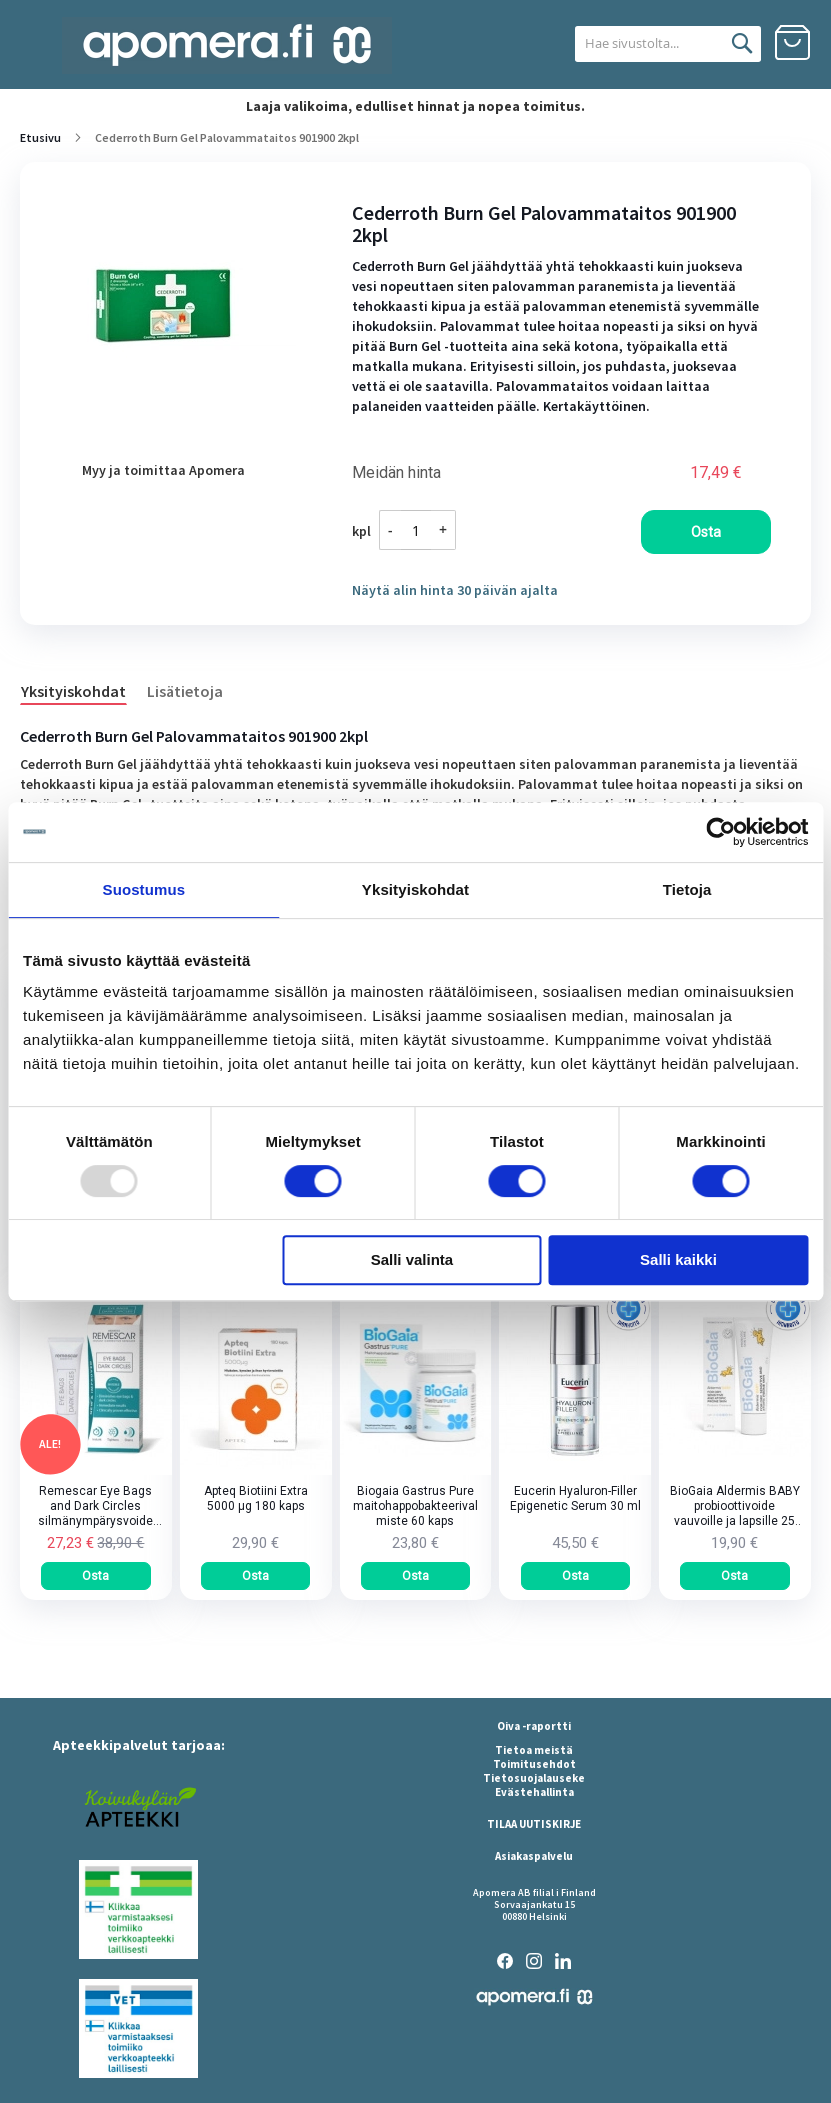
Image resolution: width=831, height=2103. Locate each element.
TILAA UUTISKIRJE (534, 1824)
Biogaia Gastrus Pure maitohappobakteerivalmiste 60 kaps (415, 1506)
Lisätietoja (185, 691)
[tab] (83, 690)
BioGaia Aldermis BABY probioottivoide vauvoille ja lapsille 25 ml (735, 1506)
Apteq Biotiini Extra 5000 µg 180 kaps (256, 1498)
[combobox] (644, 44)
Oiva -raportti (534, 1726)
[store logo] (227, 45)
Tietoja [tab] (687, 889)
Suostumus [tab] (144, 889)
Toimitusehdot (534, 1764)
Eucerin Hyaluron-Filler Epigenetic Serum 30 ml (575, 1498)
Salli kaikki (678, 1259)
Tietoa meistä (534, 1750)
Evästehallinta (534, 1792)
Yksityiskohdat (73, 691)
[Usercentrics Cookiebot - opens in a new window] (720, 832)
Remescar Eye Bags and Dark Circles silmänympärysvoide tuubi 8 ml (95, 1506)
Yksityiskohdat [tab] (415, 889)
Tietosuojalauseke (534, 1778)
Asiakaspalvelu (534, 1856)
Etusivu (40, 137)
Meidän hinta (396, 473)
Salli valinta (412, 1259)
